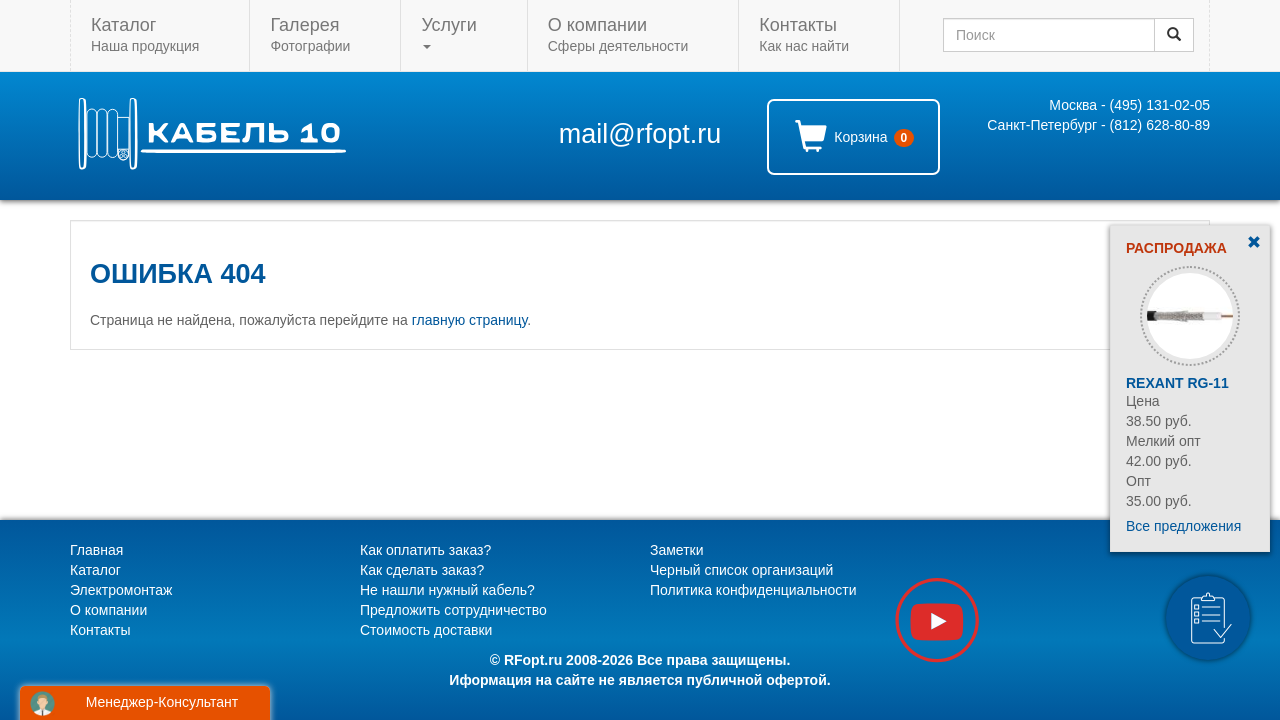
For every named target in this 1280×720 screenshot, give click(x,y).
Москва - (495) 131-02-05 (1129, 105)
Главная (96, 550)
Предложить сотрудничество (453, 610)
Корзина (854, 136)
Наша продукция (145, 34)
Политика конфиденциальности (753, 590)
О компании (108, 610)
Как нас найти (804, 34)
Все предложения (1183, 526)
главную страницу (469, 320)
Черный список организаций (741, 570)
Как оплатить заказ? (425, 550)
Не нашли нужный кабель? (447, 590)
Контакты (100, 630)
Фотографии (310, 34)
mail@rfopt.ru (640, 134)
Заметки (677, 550)
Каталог (95, 570)
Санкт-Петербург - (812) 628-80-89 (1098, 125)
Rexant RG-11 (1177, 383)
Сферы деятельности (618, 34)
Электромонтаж (121, 590)
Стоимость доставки (426, 630)
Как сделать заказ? (422, 570)
